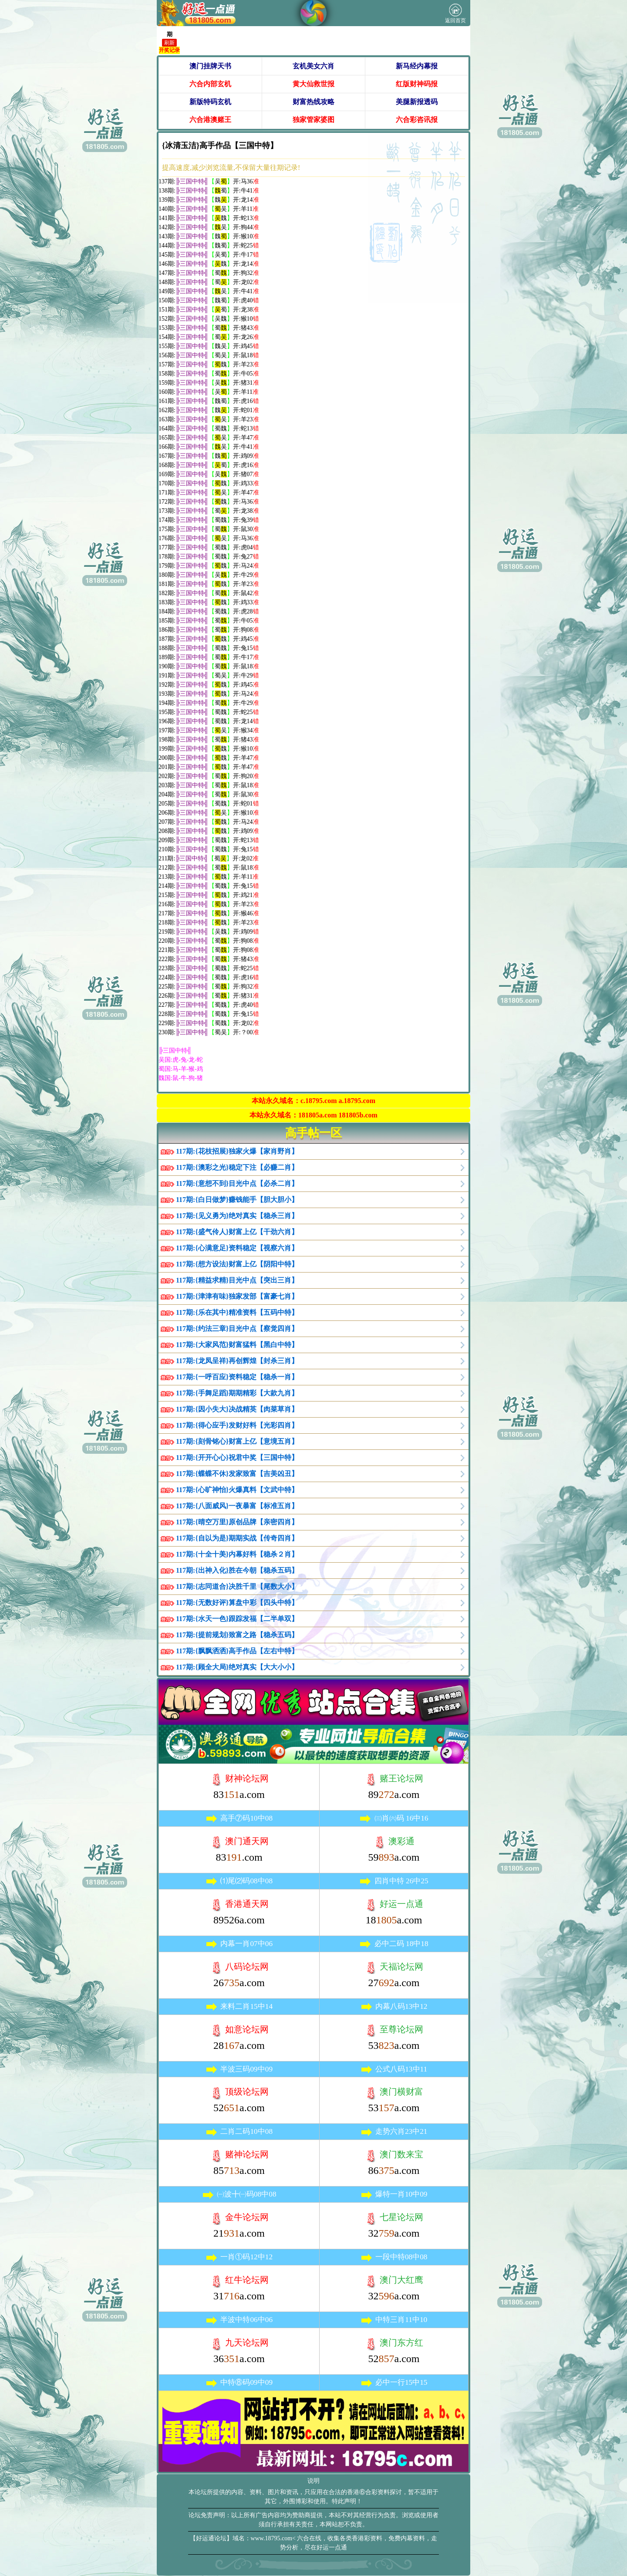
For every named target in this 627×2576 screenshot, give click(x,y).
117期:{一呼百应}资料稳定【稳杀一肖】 (237, 1377)
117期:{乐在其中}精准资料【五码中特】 (237, 1312)
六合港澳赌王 (210, 119)
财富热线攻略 (313, 101)
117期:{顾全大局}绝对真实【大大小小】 (237, 1667)
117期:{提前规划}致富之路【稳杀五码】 (237, 1634)
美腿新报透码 (417, 101)
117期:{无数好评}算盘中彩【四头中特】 (237, 1602)
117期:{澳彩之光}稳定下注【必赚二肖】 (237, 1167)
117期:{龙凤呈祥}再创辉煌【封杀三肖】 (237, 1360)
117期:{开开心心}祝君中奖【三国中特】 (237, 1457)
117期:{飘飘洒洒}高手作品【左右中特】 (237, 1651)
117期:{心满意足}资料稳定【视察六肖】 (237, 1248)
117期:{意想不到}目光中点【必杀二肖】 (237, 1183)
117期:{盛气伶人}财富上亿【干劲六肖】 (237, 1232)
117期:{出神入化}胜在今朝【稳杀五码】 (237, 1570)
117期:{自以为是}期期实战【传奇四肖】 (237, 1538)
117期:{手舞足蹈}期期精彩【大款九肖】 (237, 1393)
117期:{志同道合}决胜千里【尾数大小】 (237, 1586)
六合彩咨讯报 (417, 119)
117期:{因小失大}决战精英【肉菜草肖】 (237, 1409)
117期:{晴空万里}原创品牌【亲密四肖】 (237, 1522)
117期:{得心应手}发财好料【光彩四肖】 (237, 1425)
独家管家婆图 (313, 119)
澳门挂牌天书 (210, 66)
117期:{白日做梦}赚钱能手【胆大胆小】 (237, 1199)
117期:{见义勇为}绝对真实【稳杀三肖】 (237, 1215)
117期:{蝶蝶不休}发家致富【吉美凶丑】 (237, 1473)
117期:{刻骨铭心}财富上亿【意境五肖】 (237, 1441)
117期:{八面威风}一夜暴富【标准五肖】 (237, 1506)
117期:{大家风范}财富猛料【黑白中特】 (237, 1344)
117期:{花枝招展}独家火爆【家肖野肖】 (237, 1151)
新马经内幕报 (417, 66)
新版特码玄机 (210, 101)
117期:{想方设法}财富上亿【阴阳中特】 (237, 1264)
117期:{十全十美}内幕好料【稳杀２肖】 (237, 1554)
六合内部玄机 (210, 84)
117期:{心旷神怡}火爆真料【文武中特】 (237, 1489)
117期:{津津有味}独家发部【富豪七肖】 (237, 1296)
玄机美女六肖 (313, 66)
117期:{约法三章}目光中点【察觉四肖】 (237, 1328)
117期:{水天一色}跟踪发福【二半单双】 (237, 1618)
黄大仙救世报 (313, 84)
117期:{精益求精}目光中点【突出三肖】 (237, 1280)
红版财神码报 (417, 84)
